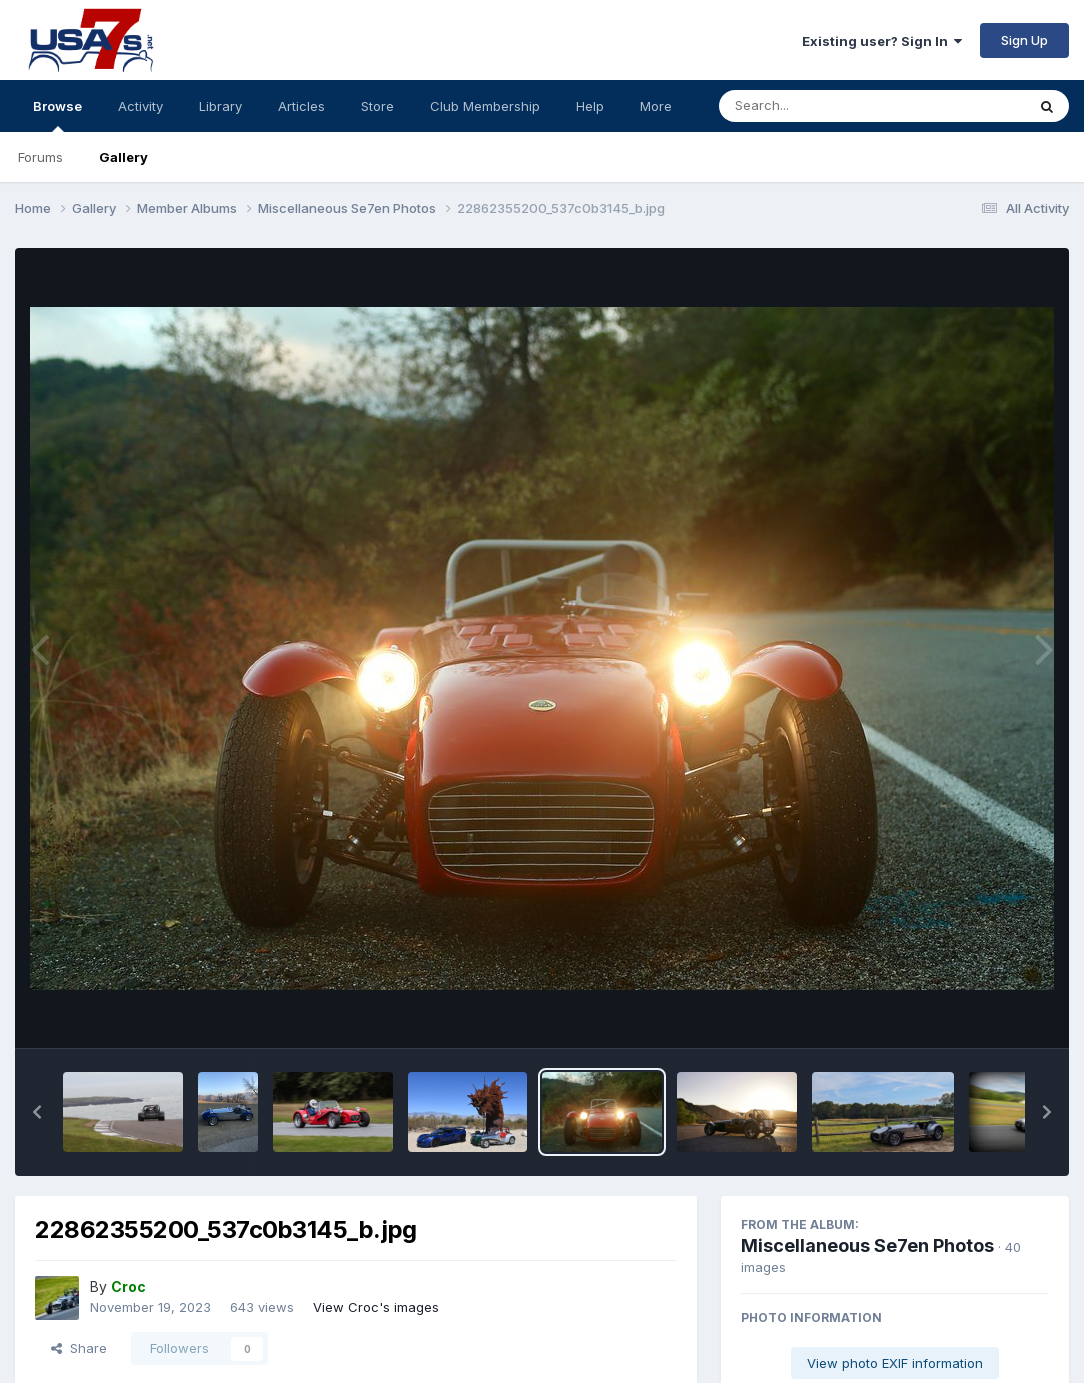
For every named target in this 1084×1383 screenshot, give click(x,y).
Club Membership (485, 106)
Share (79, 1348)
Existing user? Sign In (882, 41)
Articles (301, 106)
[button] (37, 1112)
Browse (57, 115)
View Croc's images (376, 1307)
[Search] (817, 106)
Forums (40, 157)
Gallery (123, 157)
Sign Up (1024, 40)
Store (377, 106)
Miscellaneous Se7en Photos (867, 1245)
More (656, 106)
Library (220, 106)
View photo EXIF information (895, 1363)
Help (590, 106)
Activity (140, 106)
